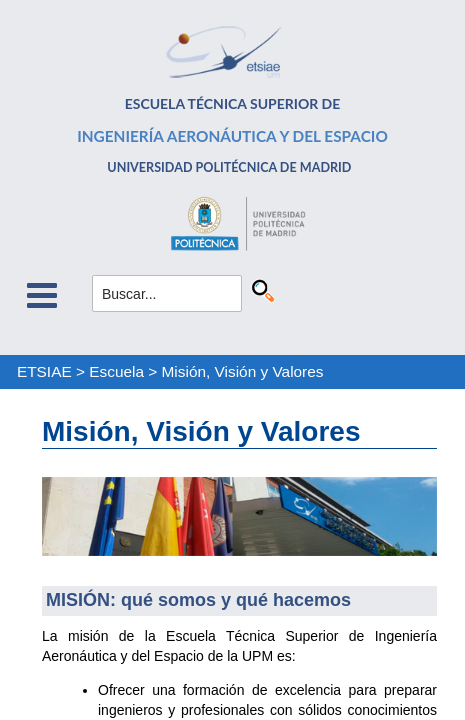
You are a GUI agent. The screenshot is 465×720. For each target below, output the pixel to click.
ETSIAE (44, 371)
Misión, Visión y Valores (243, 371)
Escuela (116, 371)
